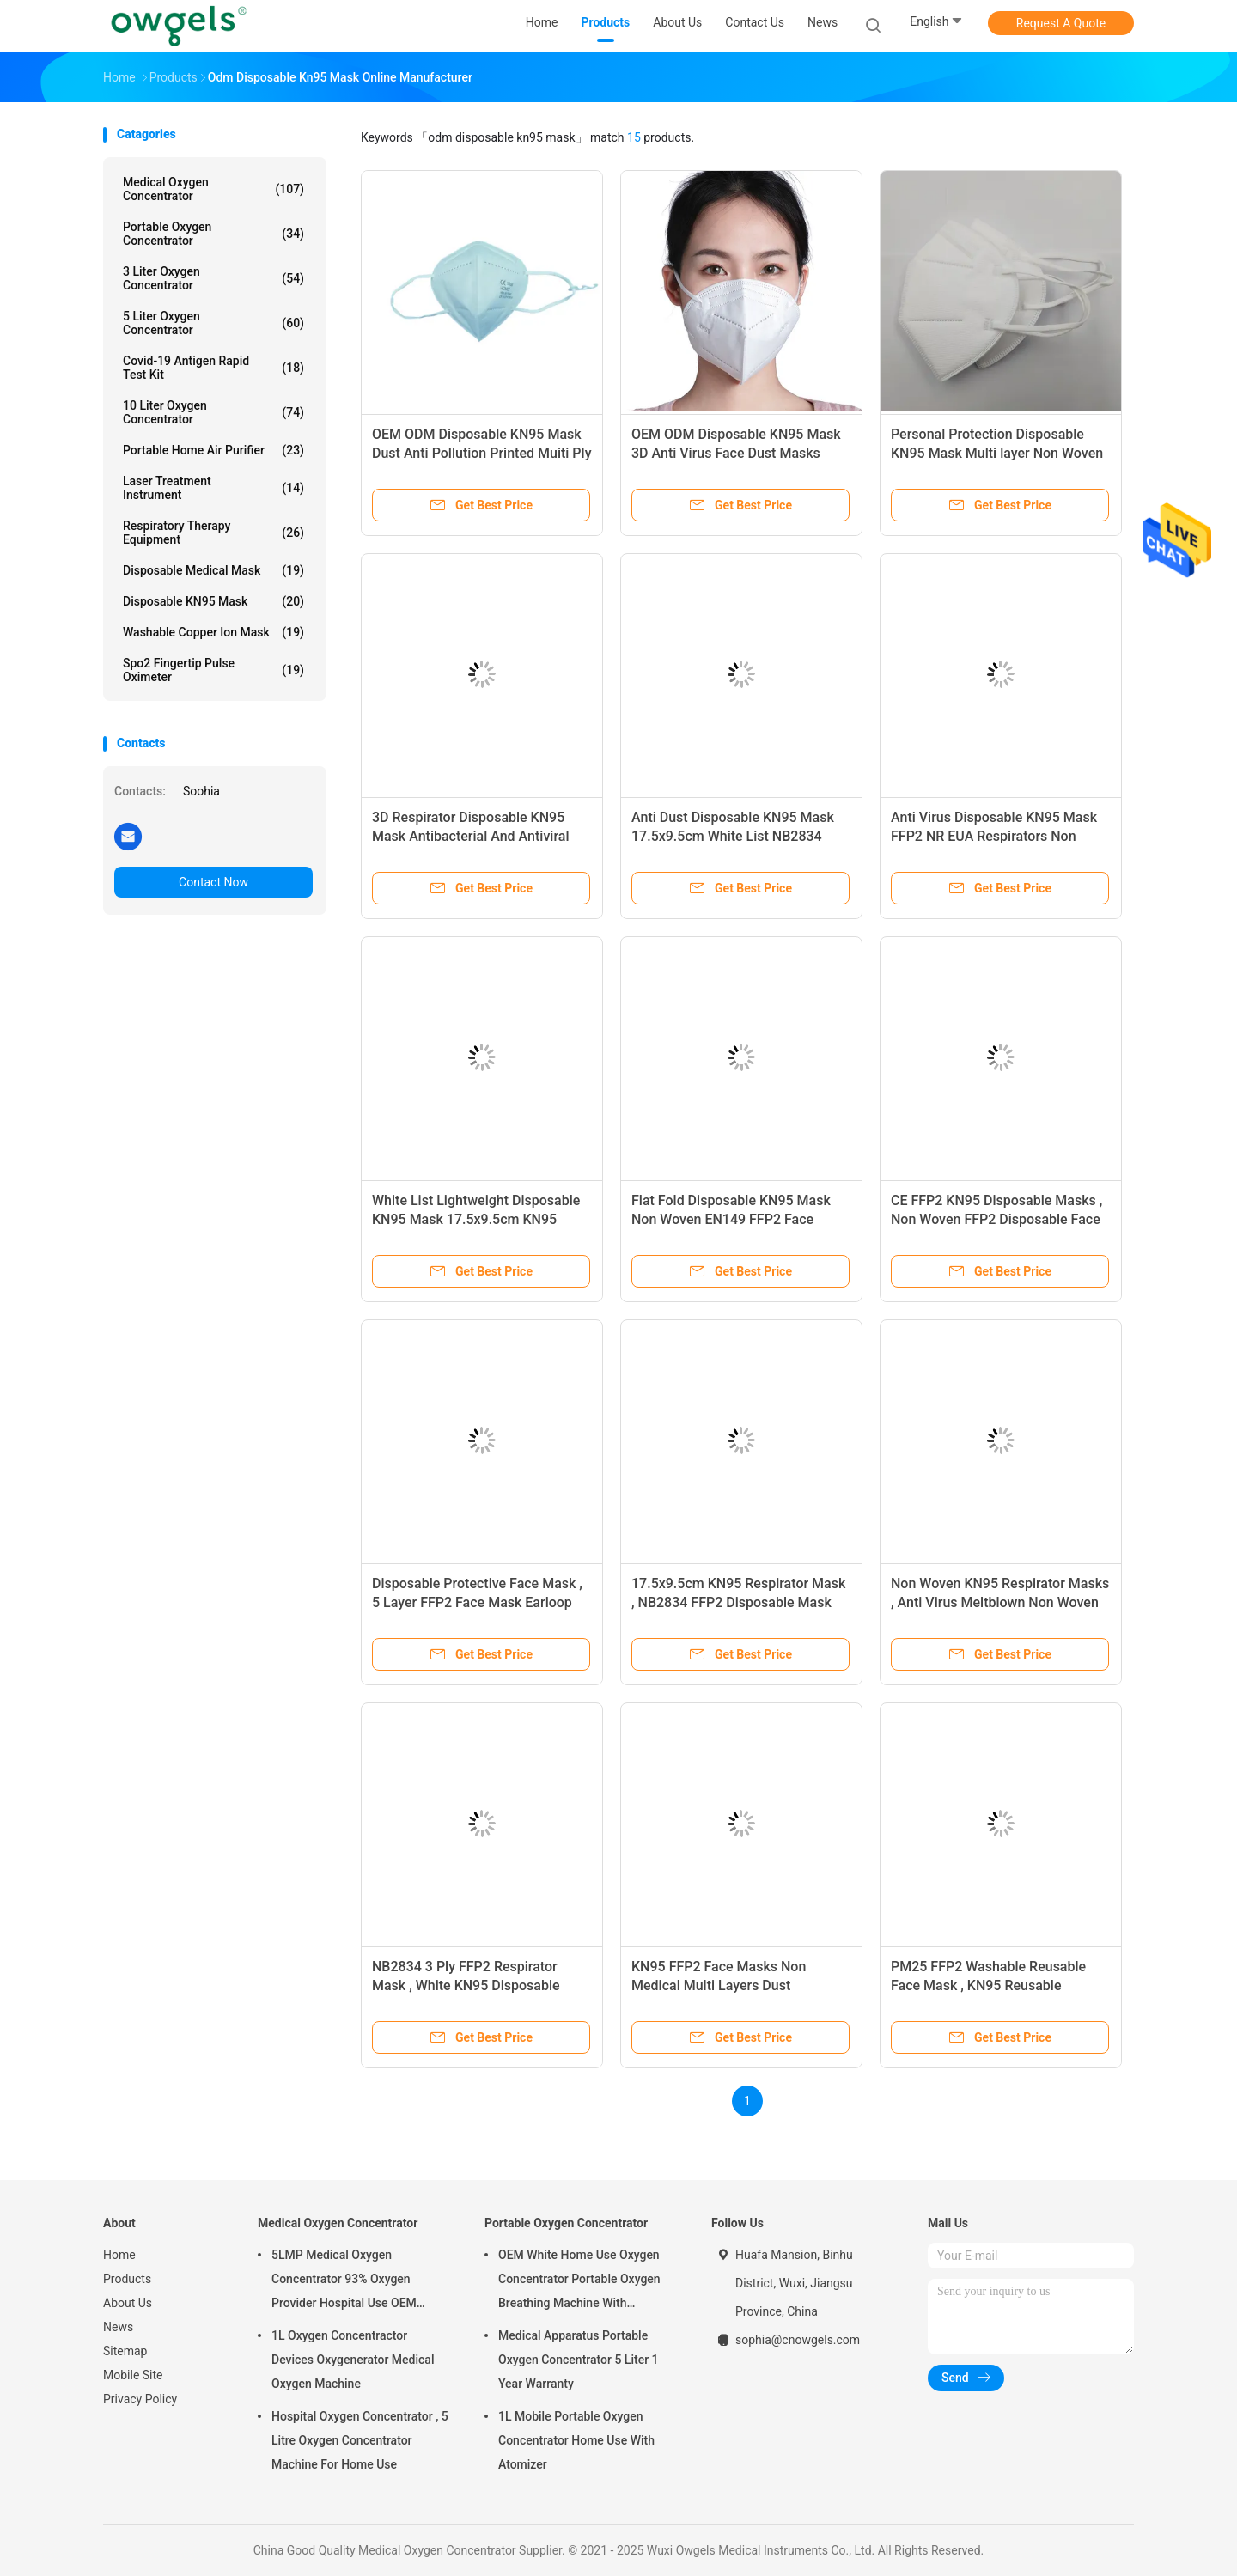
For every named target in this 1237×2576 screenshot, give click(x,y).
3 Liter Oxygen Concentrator (213, 278)
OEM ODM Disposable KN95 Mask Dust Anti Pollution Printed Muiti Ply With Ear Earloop (481, 453)
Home (119, 2255)
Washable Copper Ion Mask (213, 632)
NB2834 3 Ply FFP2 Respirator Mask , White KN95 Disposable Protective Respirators (466, 1985)
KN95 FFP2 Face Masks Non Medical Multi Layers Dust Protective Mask (718, 1985)
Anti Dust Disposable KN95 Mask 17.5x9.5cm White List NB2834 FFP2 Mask (732, 836)
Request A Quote (1061, 23)
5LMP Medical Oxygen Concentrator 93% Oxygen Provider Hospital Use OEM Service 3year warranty (344, 2281)
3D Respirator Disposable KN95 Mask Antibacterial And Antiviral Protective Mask (470, 836)
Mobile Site (133, 2375)
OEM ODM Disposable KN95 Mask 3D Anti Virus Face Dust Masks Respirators (736, 453)
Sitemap (125, 2351)
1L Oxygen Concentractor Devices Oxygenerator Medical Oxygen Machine (352, 2359)
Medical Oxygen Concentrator (213, 189)
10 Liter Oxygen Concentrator (213, 412)
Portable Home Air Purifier (213, 450)
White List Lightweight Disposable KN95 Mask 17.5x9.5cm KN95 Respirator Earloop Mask (476, 1219)
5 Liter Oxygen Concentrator (213, 323)
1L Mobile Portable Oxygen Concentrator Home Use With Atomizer (576, 2440)
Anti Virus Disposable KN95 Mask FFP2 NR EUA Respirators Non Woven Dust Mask (994, 836)
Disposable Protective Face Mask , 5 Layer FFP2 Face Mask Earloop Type (477, 1602)
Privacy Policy (140, 2399)
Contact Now (213, 882)
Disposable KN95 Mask (213, 601)
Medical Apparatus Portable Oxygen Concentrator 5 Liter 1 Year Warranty (578, 2359)
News (118, 2327)
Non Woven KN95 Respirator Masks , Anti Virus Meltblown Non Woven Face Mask (1000, 1602)
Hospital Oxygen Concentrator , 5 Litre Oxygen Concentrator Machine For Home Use (359, 2440)
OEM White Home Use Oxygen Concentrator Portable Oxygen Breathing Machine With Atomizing (579, 2281)
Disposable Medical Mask (213, 570)
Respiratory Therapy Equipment (213, 532)
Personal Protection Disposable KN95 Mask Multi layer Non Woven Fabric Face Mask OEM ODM (997, 453)
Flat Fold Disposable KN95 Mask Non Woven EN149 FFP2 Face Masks (731, 1219)
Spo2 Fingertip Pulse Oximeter (213, 670)
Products (127, 2279)
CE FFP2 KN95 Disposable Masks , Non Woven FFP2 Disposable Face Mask (996, 1219)
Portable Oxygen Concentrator (213, 233)
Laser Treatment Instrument (213, 488)
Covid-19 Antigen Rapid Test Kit (213, 367)
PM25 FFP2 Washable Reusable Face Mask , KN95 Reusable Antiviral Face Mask (988, 1985)
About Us (127, 2303)
